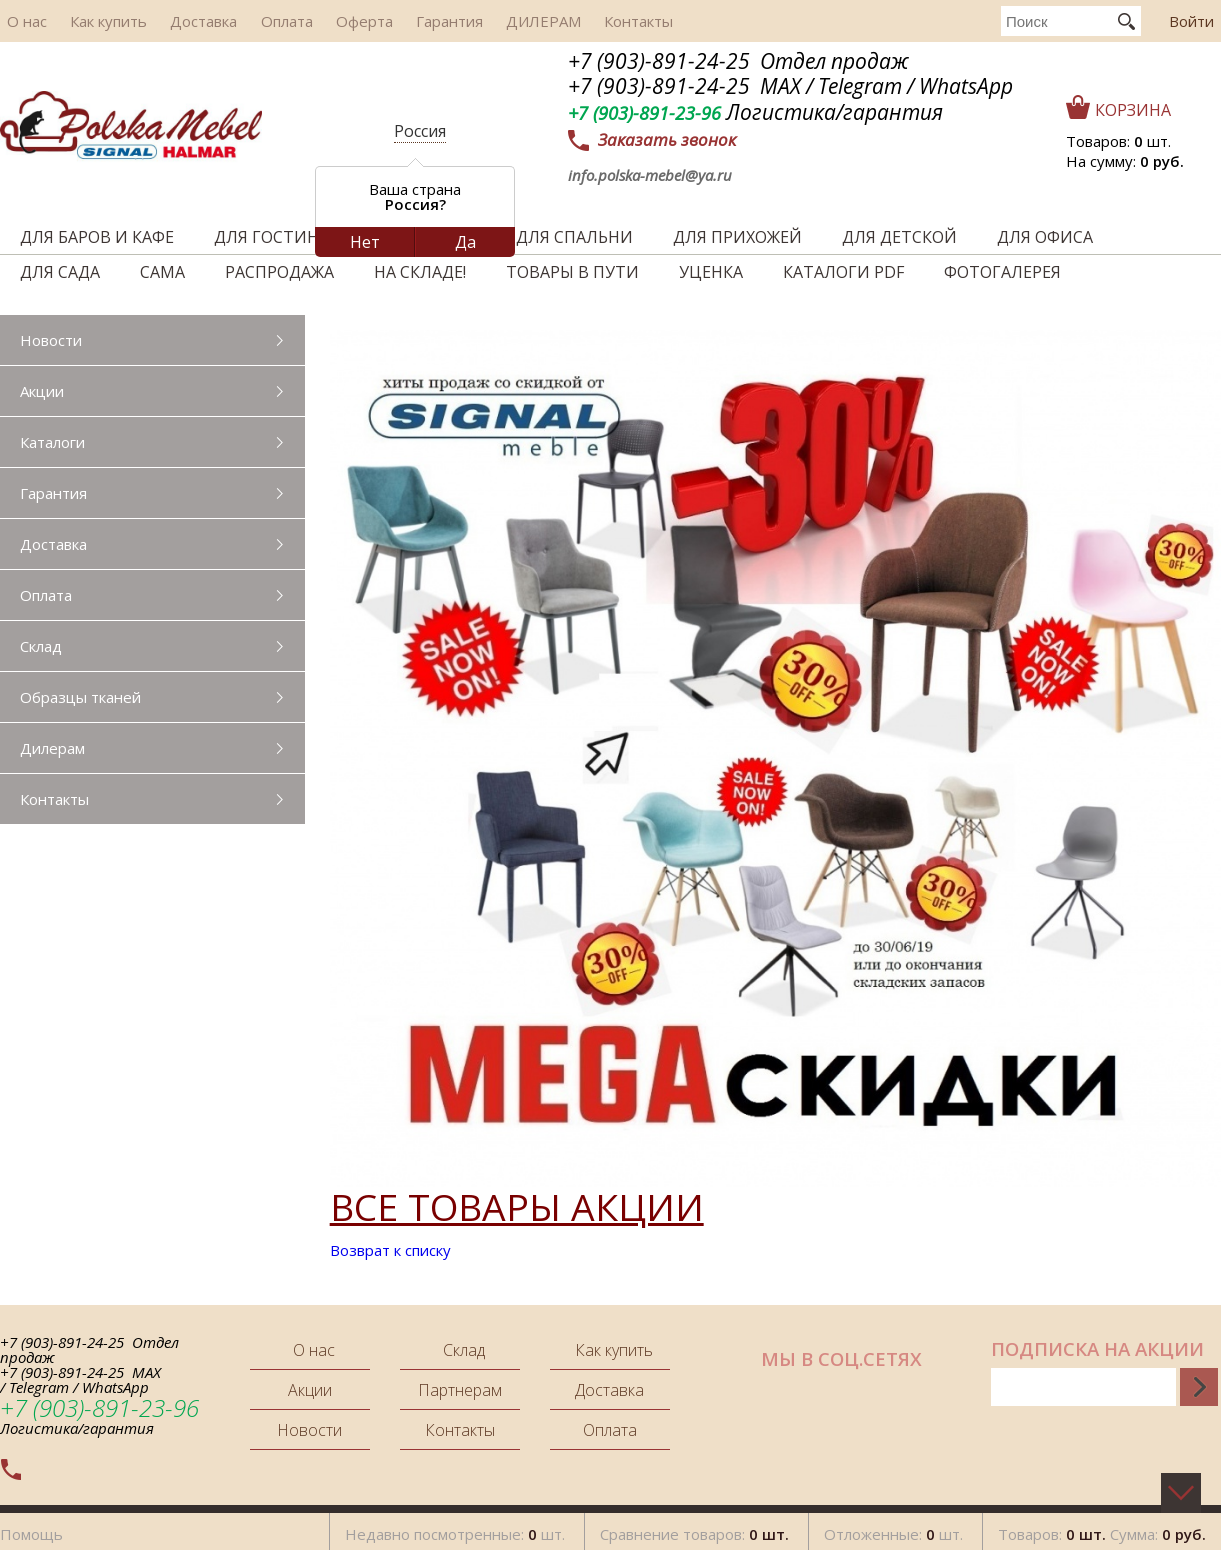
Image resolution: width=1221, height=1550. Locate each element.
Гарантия (396, 21)
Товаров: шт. (1118, 141)
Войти (1191, 21)
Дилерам (52, 748)
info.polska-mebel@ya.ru (650, 175)
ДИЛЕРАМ (481, 21)
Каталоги (52, 442)
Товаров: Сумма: (1102, 1529)
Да (465, 242)
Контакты (567, 21)
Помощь (31, 1529)
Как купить (92, 21)
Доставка (178, 21)
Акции (42, 391)
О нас (20, 21)
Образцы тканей (80, 697)
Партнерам (460, 1390)
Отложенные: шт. (893, 1529)
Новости (51, 340)
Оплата (252, 21)
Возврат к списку (390, 1250)
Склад (41, 646)
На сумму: (1125, 161)
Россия (420, 131)
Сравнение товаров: (694, 1529)
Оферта (320, 21)
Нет (365, 242)
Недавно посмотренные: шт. (455, 1529)
